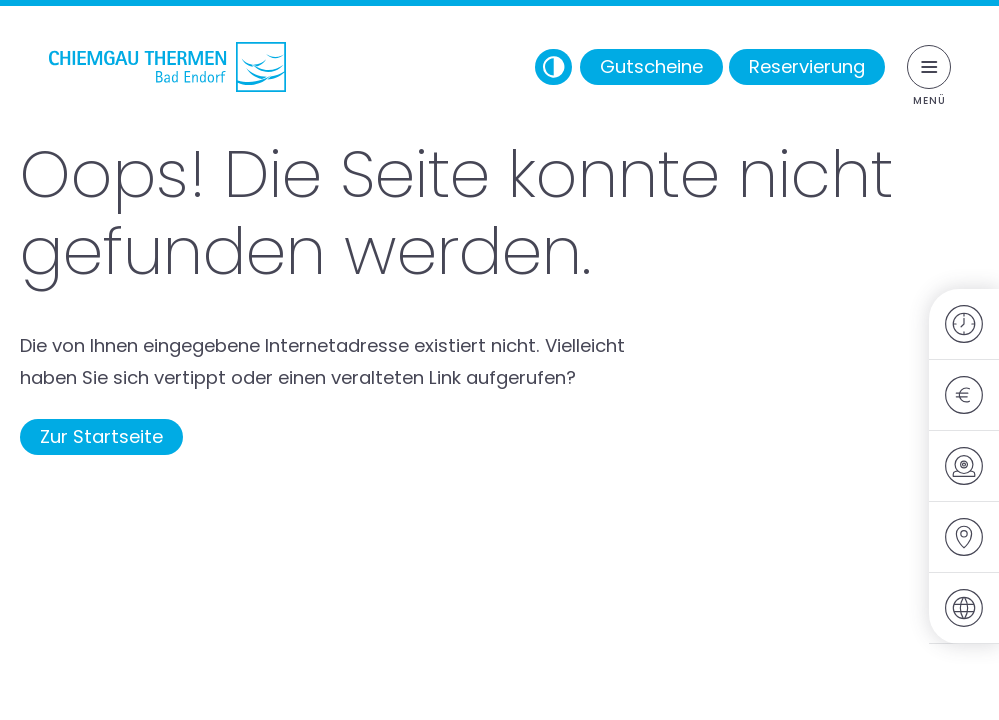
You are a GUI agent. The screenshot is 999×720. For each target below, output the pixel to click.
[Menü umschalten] (929, 67)
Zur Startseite (101, 436)
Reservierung (807, 66)
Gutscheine (651, 66)
